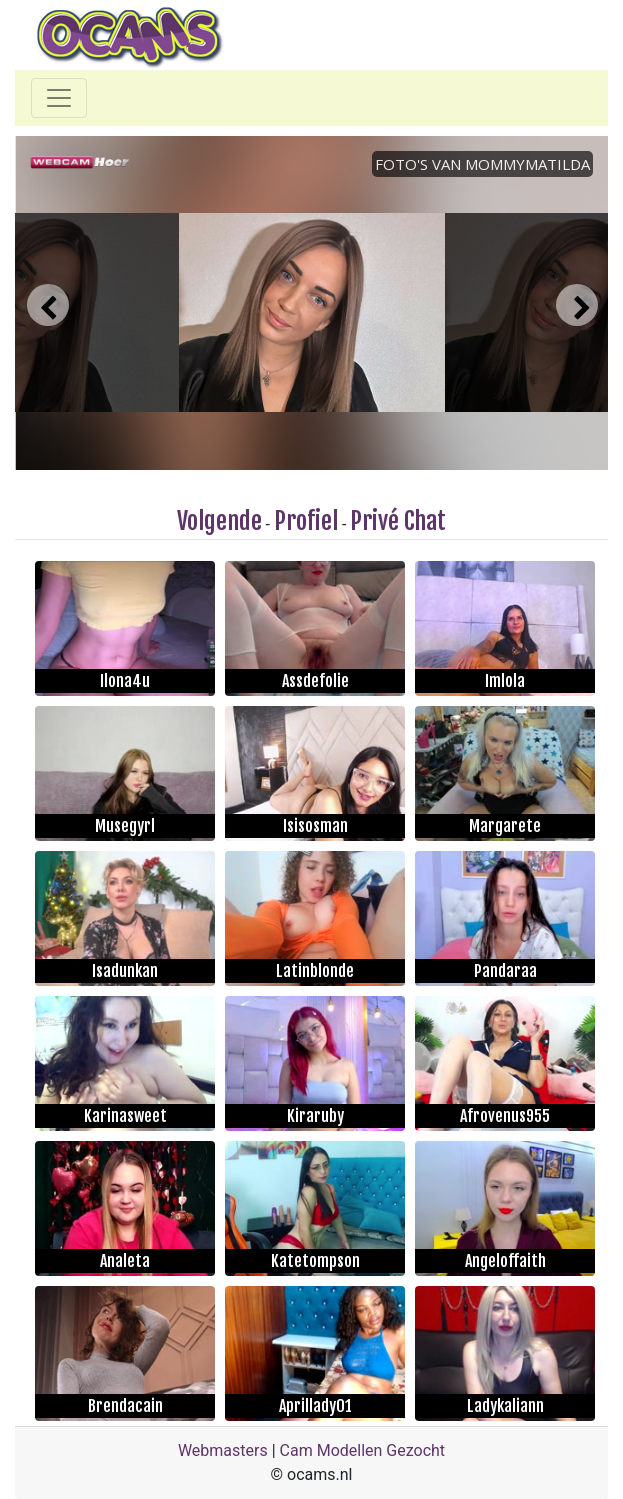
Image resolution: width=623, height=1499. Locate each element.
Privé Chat (398, 521)
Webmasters (223, 1450)
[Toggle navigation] (59, 98)
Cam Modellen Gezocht (363, 1450)
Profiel (306, 521)
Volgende (219, 521)
